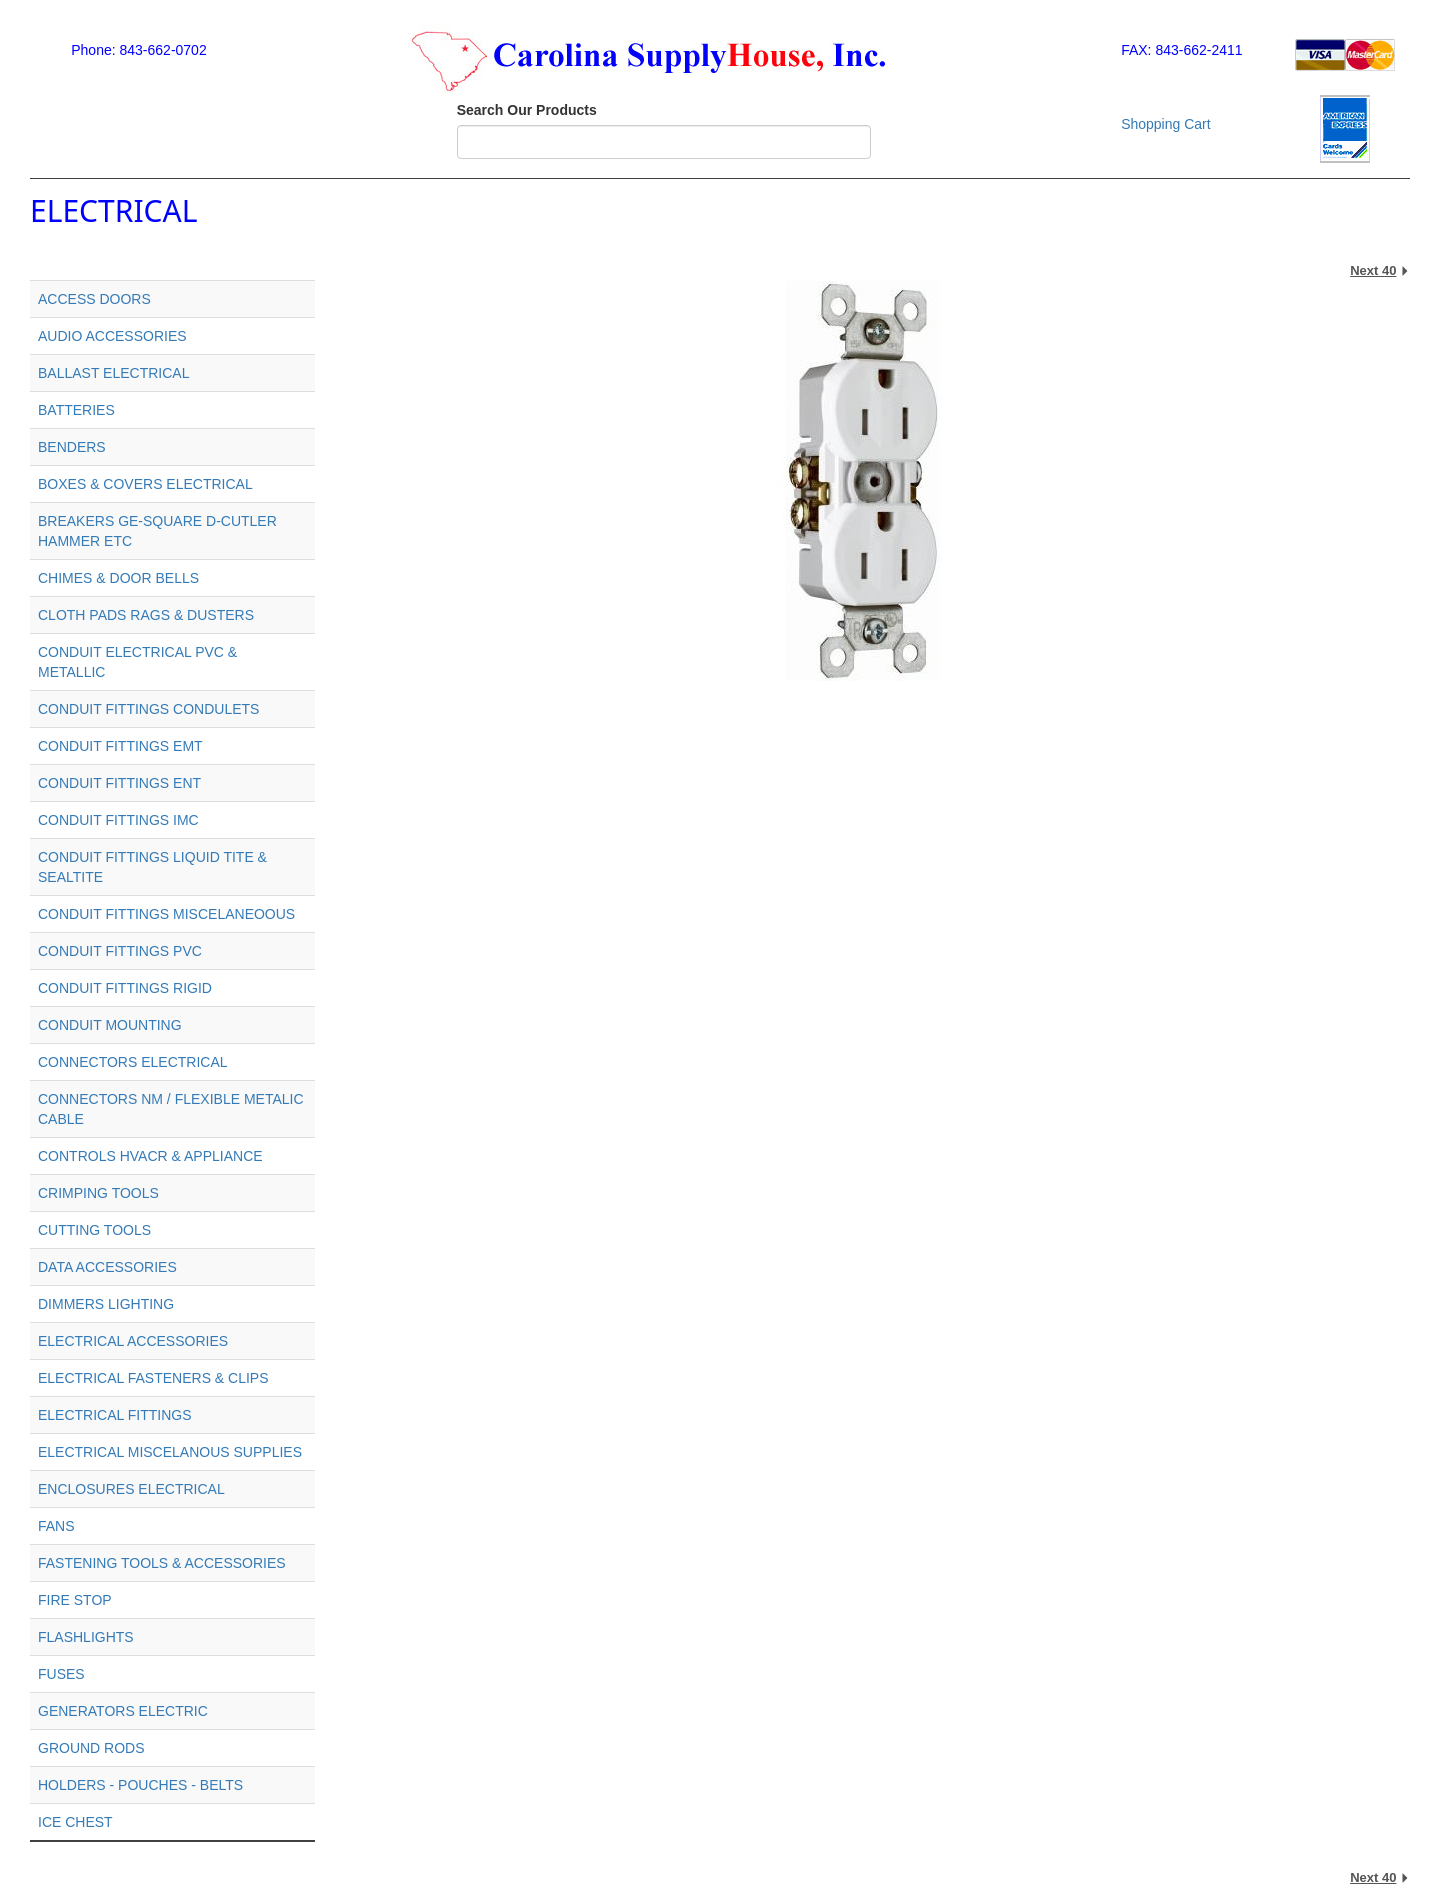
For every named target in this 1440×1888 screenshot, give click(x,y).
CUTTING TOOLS (94, 1230)
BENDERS (72, 447)
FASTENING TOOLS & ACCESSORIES (162, 1563)
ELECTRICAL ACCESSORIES (133, 1341)
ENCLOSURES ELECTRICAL (131, 1489)
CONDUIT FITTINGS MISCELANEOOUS (166, 914)
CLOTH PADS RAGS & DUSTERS (146, 615)
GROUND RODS (91, 1748)
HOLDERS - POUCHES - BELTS (140, 1785)
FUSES (61, 1674)
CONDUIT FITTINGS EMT (120, 746)
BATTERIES (76, 410)
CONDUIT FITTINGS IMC (118, 820)
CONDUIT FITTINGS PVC (120, 951)
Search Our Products (527, 110)
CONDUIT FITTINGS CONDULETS (148, 709)
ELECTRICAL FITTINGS (115, 1415)
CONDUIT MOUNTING (110, 1025)
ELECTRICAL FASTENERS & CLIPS (153, 1378)
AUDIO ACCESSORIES (112, 336)
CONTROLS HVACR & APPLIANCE (150, 1156)
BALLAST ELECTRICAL (113, 373)
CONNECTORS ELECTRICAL (133, 1062)
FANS (56, 1526)
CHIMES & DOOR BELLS (118, 578)
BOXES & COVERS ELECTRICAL (145, 484)
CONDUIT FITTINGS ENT (119, 783)
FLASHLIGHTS (86, 1637)
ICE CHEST (75, 1822)
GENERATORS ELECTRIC (123, 1711)
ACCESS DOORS (94, 299)
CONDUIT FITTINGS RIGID (125, 988)
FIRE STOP (75, 1600)
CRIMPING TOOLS (98, 1193)
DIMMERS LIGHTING (106, 1304)
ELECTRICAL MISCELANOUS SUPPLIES (170, 1452)
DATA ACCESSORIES (107, 1267)
